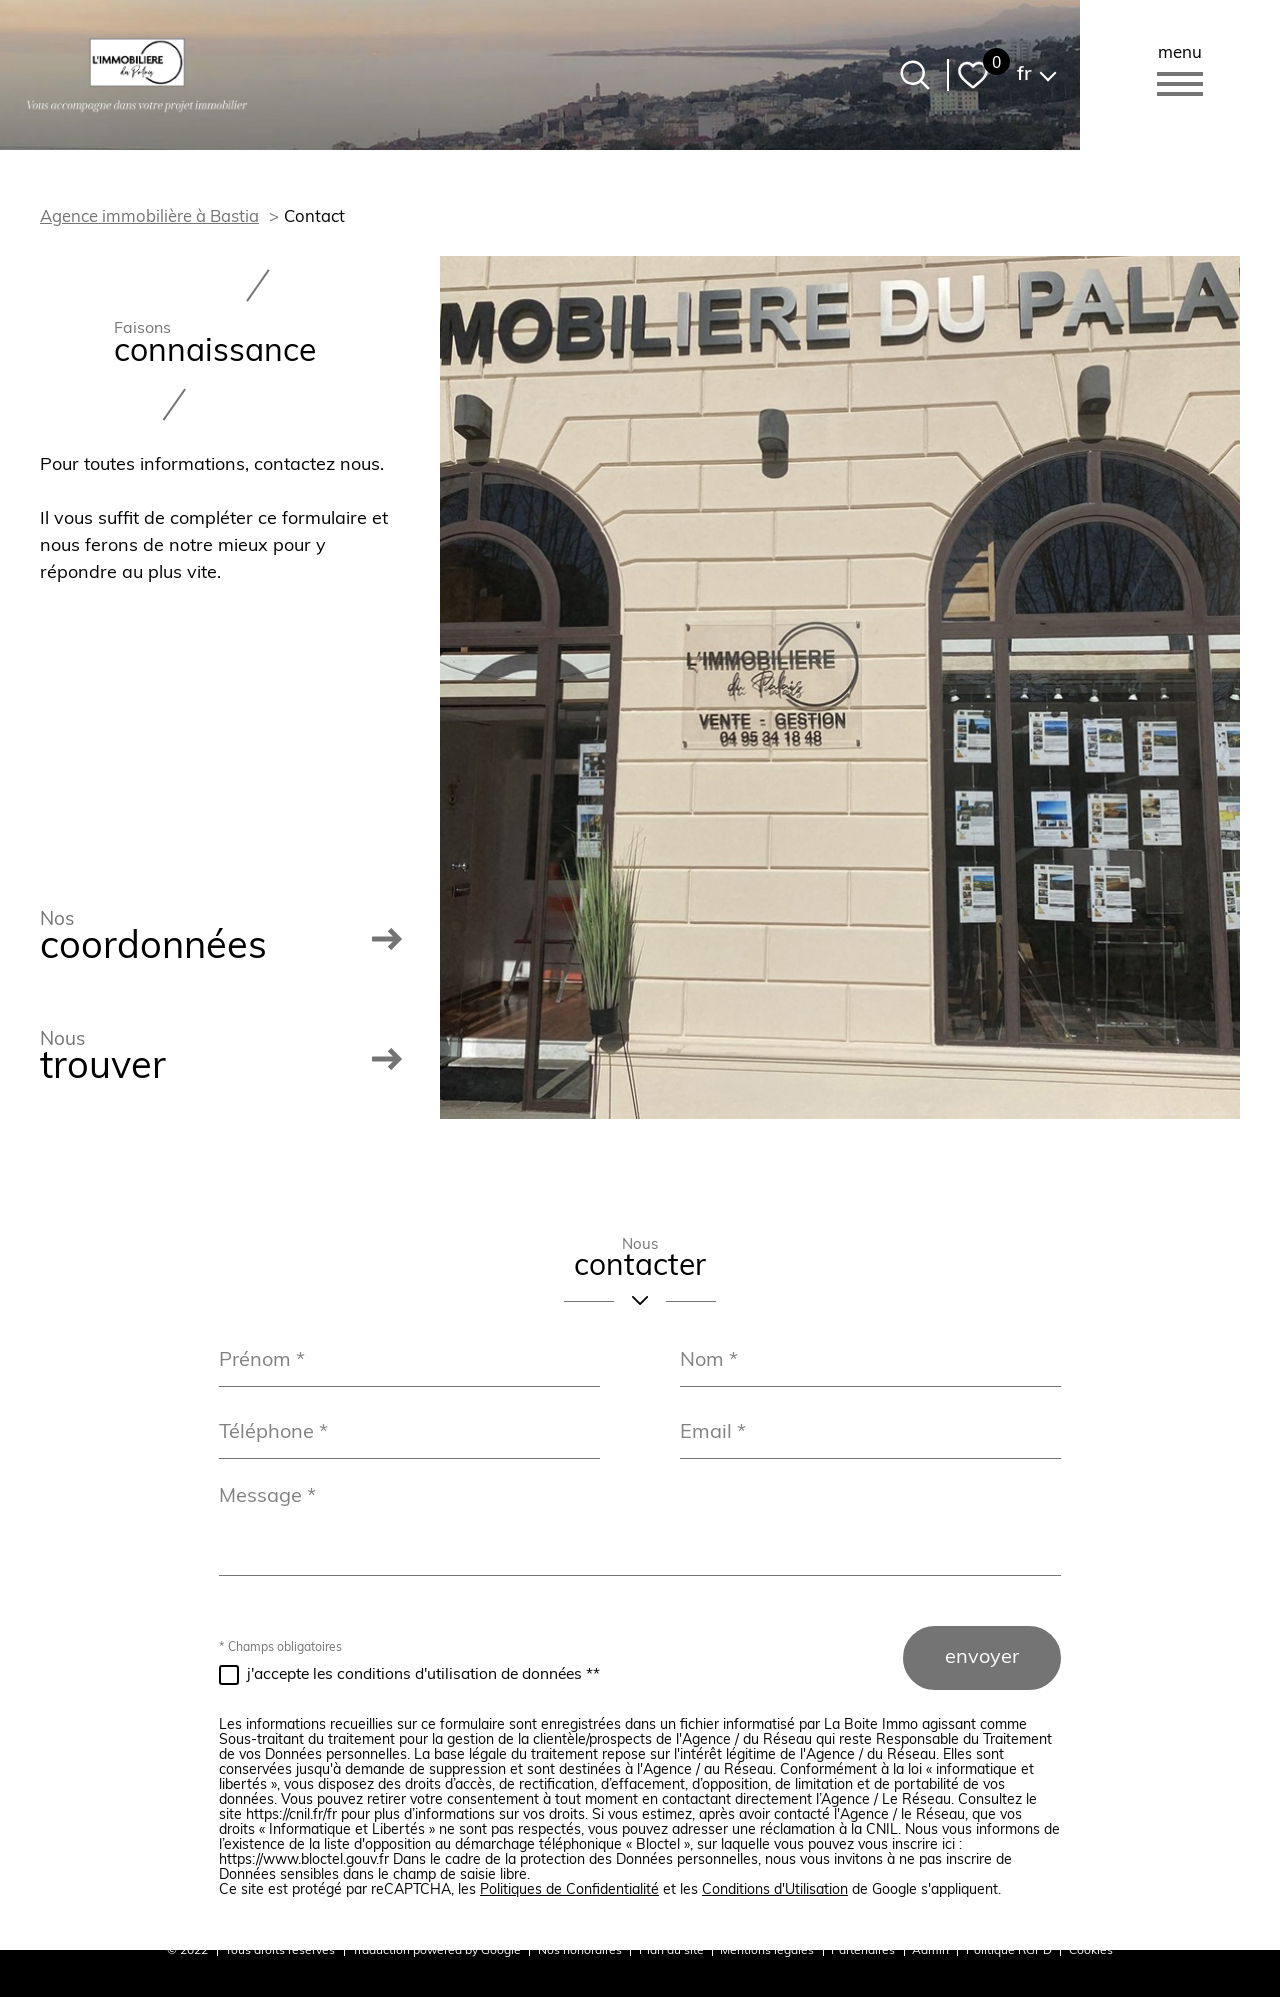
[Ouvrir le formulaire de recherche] (915, 75)
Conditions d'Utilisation (775, 1890)
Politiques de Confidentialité (569, 1890)
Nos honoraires (580, 1951)
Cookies (1091, 1951)
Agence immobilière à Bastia (149, 218)
